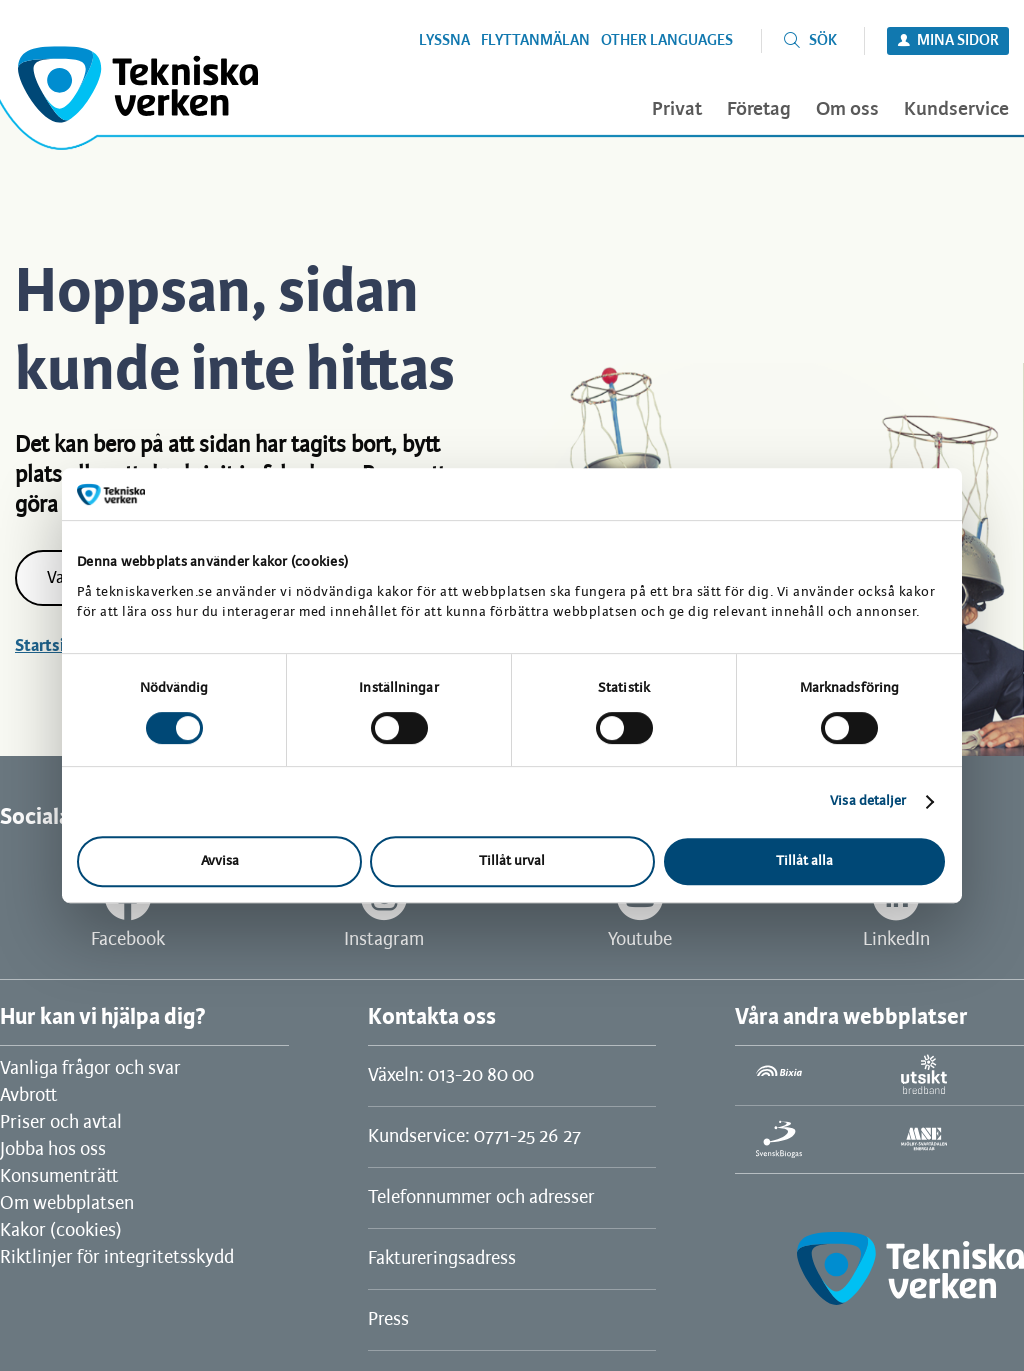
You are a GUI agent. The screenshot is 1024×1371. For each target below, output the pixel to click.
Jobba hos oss (53, 1150)
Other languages (667, 41)
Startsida (48, 646)
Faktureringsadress (442, 1259)
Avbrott (28, 1096)
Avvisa (220, 861)
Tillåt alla (804, 861)
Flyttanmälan (535, 41)
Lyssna (444, 41)
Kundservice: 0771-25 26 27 (474, 1137)
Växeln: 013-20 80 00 (451, 1076)
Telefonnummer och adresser (481, 1198)
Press (388, 1320)
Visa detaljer (868, 801)
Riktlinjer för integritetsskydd (117, 1258)
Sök (823, 41)
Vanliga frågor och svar (90, 1069)
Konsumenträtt (59, 1177)
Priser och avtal (61, 1123)
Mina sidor (958, 41)
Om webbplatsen (67, 1204)
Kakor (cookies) (61, 1231)
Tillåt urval (512, 861)
